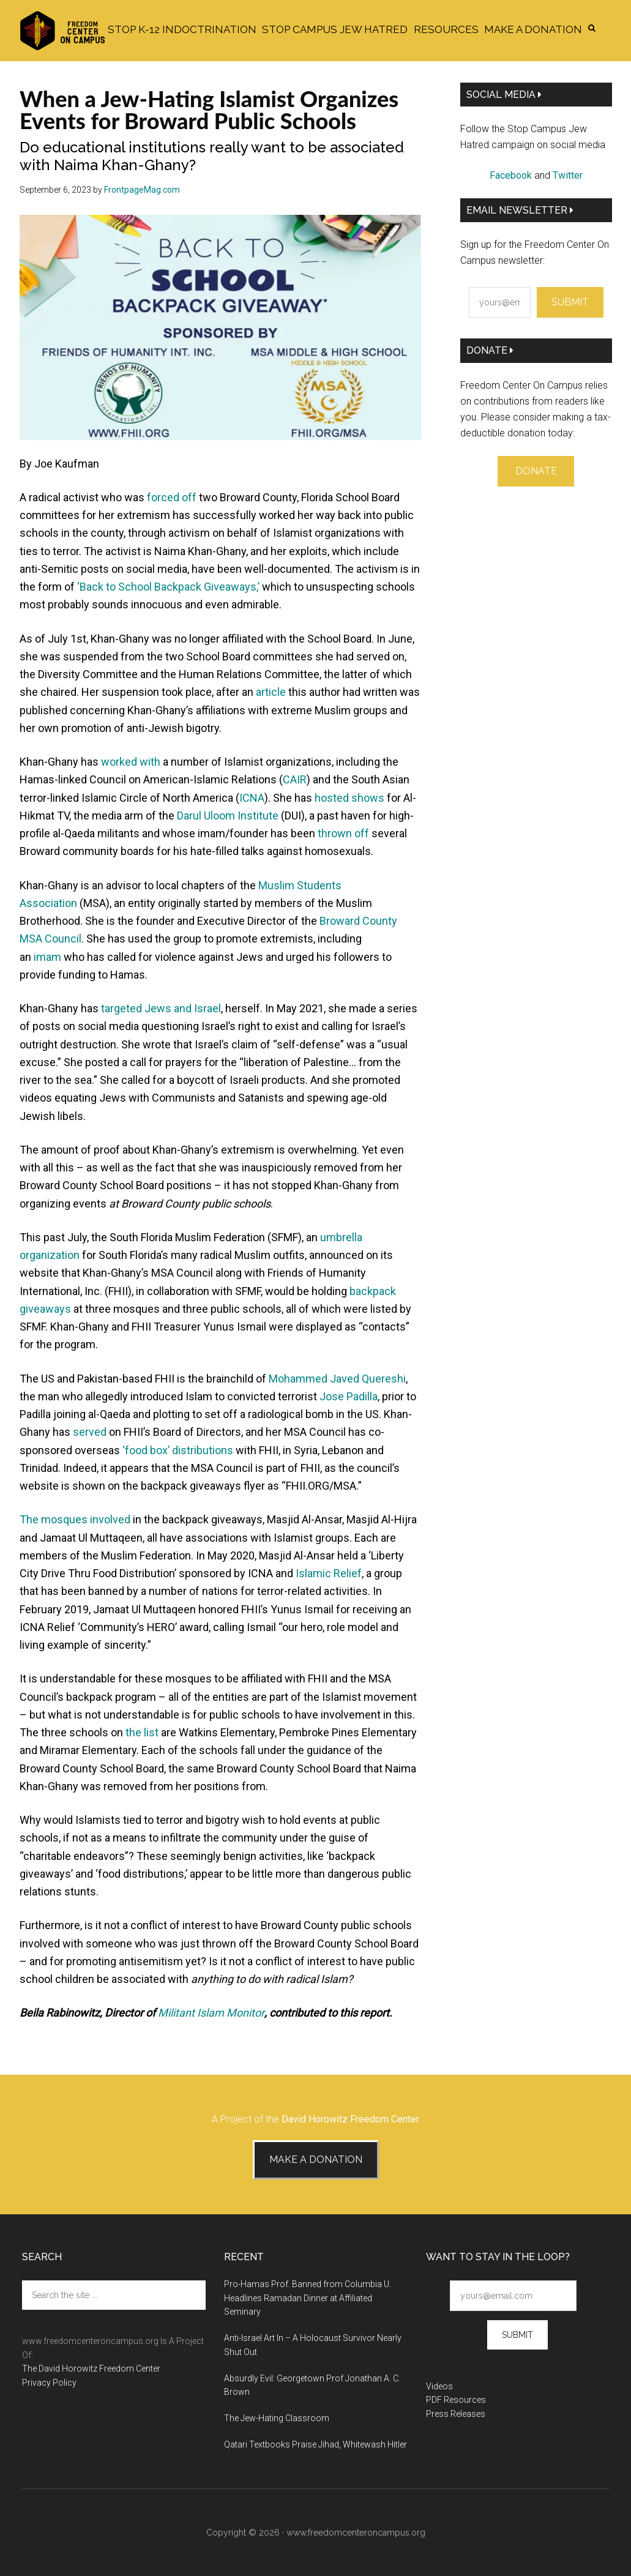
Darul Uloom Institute (227, 815)
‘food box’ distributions (177, 1450)
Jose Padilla (348, 1396)
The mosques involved (75, 1519)
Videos (439, 2386)
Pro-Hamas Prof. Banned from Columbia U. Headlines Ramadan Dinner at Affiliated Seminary (307, 2298)
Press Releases (455, 2414)
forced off (171, 497)
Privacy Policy (49, 2382)
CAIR (295, 779)
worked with (130, 761)
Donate (489, 350)
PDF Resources (456, 2400)
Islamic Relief (329, 1573)
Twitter (568, 175)
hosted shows (349, 797)
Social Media (504, 94)
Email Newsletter (519, 210)
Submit (570, 302)
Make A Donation (315, 2159)
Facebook (511, 175)
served (89, 1431)
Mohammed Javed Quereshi (337, 1378)
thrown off (343, 833)
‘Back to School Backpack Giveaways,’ (168, 586)
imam (47, 956)
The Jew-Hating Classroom (276, 2418)
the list (142, 1732)
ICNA (251, 797)
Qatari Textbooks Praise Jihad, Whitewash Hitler (315, 2444)
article (271, 691)
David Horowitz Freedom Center (350, 2119)
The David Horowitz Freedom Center (91, 2368)
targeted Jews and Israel (161, 1008)
